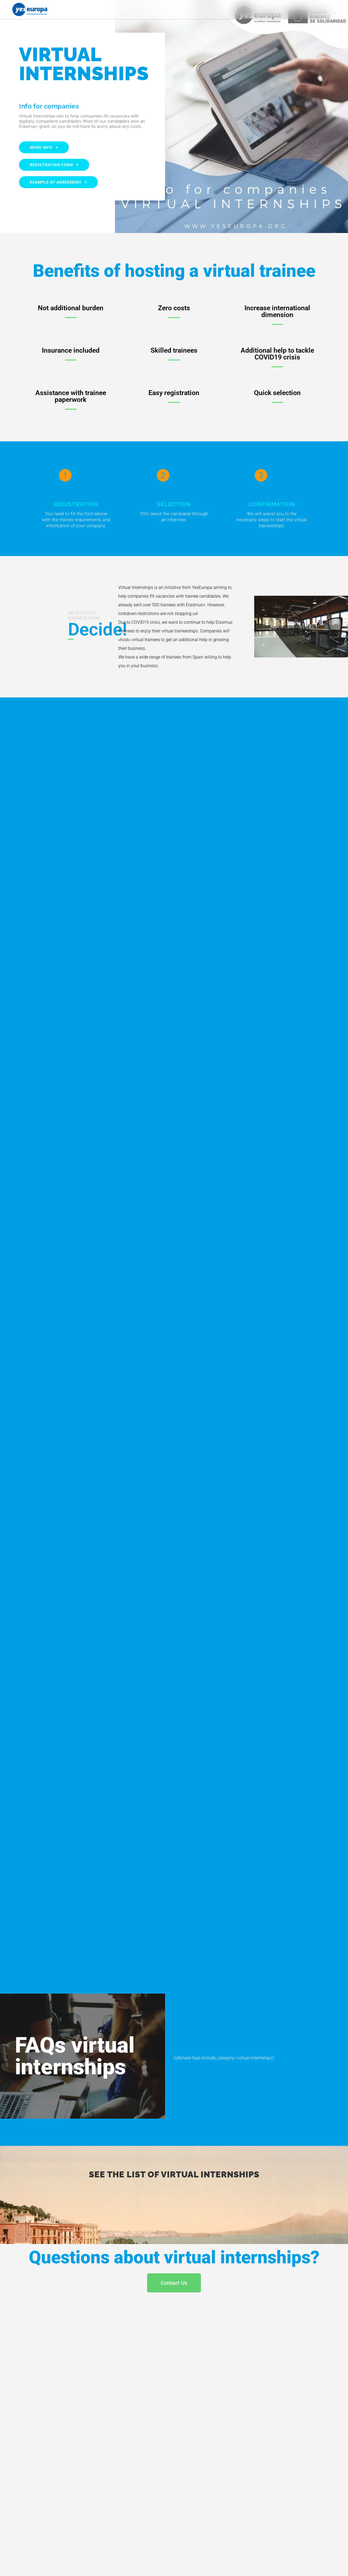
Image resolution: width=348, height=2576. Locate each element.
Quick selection (277, 393)
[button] (334, 9)
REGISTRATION (76, 504)
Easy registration (173, 393)
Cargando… (174, 1331)
